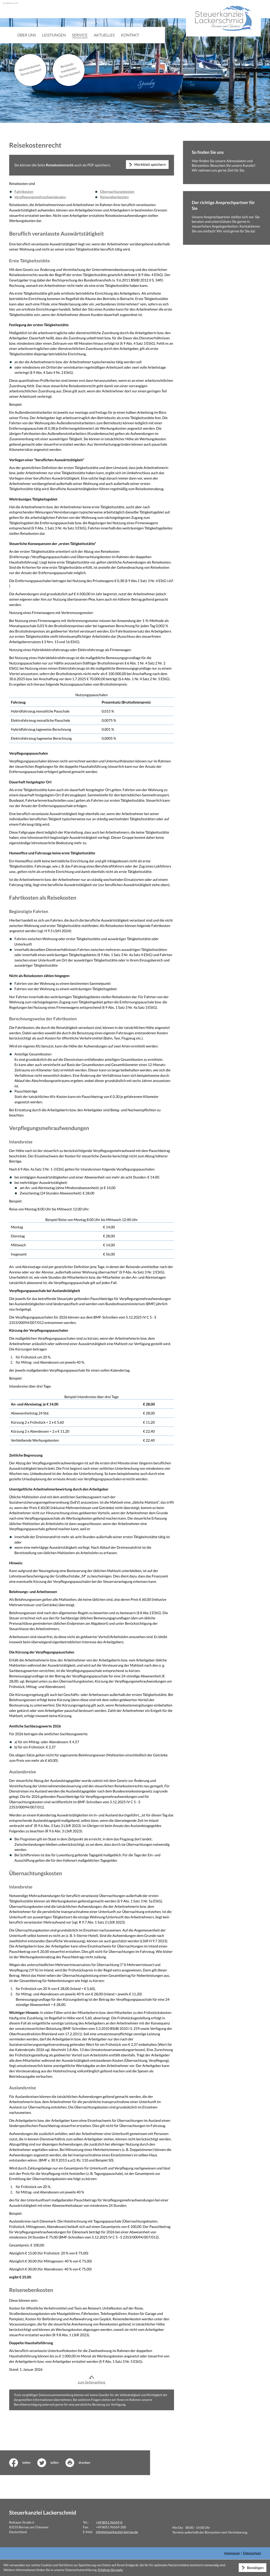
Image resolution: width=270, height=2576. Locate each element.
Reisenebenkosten (114, 197)
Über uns (26, 35)
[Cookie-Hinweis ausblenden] (252, 2567)
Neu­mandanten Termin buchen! (30, 70)
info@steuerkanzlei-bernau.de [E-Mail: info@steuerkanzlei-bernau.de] (117, 2532)
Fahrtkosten (23, 191)
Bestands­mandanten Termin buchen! (70, 70)
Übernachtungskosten (117, 191)
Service (80, 35)
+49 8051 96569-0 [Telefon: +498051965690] (109, 2522)
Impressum (232, 2553)
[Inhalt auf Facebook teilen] (23, 2462)
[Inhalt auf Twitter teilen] (51, 2462)
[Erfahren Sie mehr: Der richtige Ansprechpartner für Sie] (222, 218)
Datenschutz (252, 2553)
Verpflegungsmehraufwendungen (40, 197)
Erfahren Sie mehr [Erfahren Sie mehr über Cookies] (110, 2570)
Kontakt (130, 35)
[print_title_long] (81, 2462)
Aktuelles (104, 35)
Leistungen (54, 35)
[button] (147, 164)
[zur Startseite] (223, 18)
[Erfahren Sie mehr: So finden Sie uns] (222, 162)
